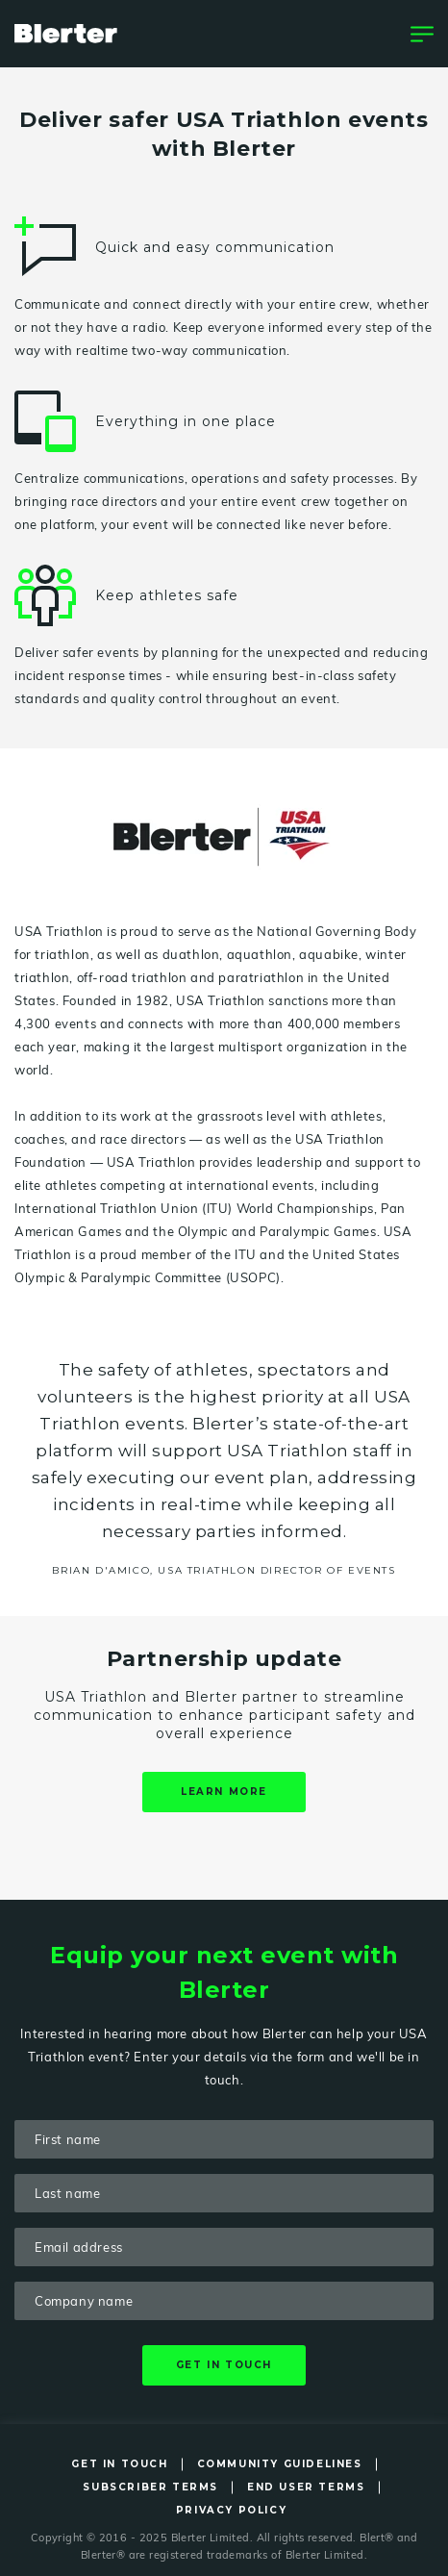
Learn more (224, 1791)
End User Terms (305, 2487)
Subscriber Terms (150, 2487)
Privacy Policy (231, 2510)
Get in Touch (119, 2464)
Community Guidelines (279, 2464)
